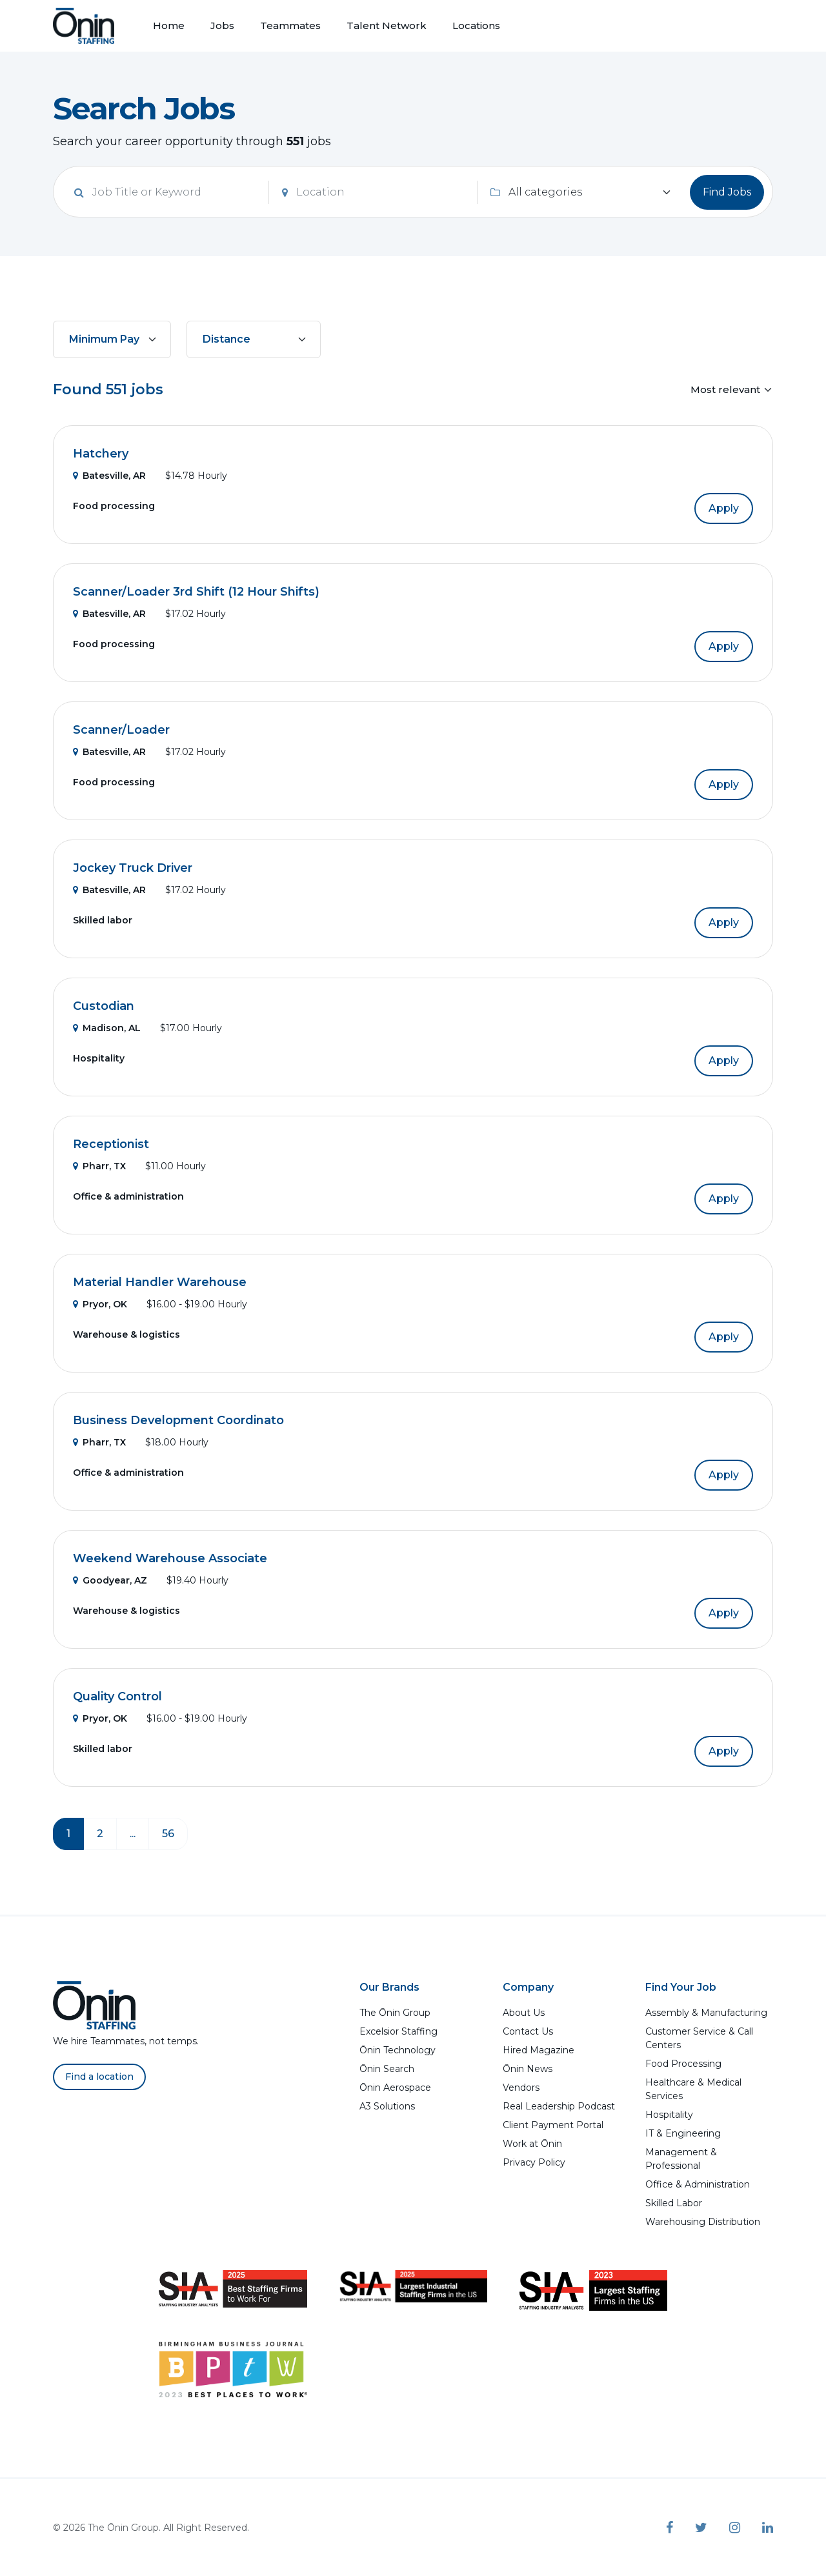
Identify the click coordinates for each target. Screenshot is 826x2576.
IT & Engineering (683, 2133)
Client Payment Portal (553, 2125)
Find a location (99, 2076)
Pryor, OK (100, 1304)
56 (168, 1833)
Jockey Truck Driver (132, 868)
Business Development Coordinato (178, 1420)
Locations (476, 25)
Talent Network (387, 25)
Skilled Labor (673, 2203)
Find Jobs (727, 192)
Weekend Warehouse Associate (170, 1558)
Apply (724, 508)
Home (169, 25)
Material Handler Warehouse (160, 1282)
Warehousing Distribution (702, 2222)
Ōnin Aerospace (395, 2087)
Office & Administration (697, 2184)
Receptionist (111, 1144)
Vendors (521, 2087)
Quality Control (117, 1696)
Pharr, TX (99, 1166)
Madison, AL (107, 1028)
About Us (524, 2012)
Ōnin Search (386, 2069)
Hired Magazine (538, 2050)
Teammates (290, 25)
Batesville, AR (109, 475)
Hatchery (100, 454)
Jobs (222, 25)
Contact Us (528, 2031)
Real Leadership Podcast (559, 2106)
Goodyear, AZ (110, 1580)
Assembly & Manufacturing (706, 2012)
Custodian (103, 1006)
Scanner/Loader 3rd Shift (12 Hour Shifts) (196, 592)
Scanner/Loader (121, 730)
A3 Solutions (387, 2106)
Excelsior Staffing (398, 2031)
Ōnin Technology (397, 2050)
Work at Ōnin (532, 2143)
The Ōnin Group (394, 2012)
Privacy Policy (534, 2162)
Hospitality (669, 2114)
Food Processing (683, 2063)
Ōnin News (527, 2069)
